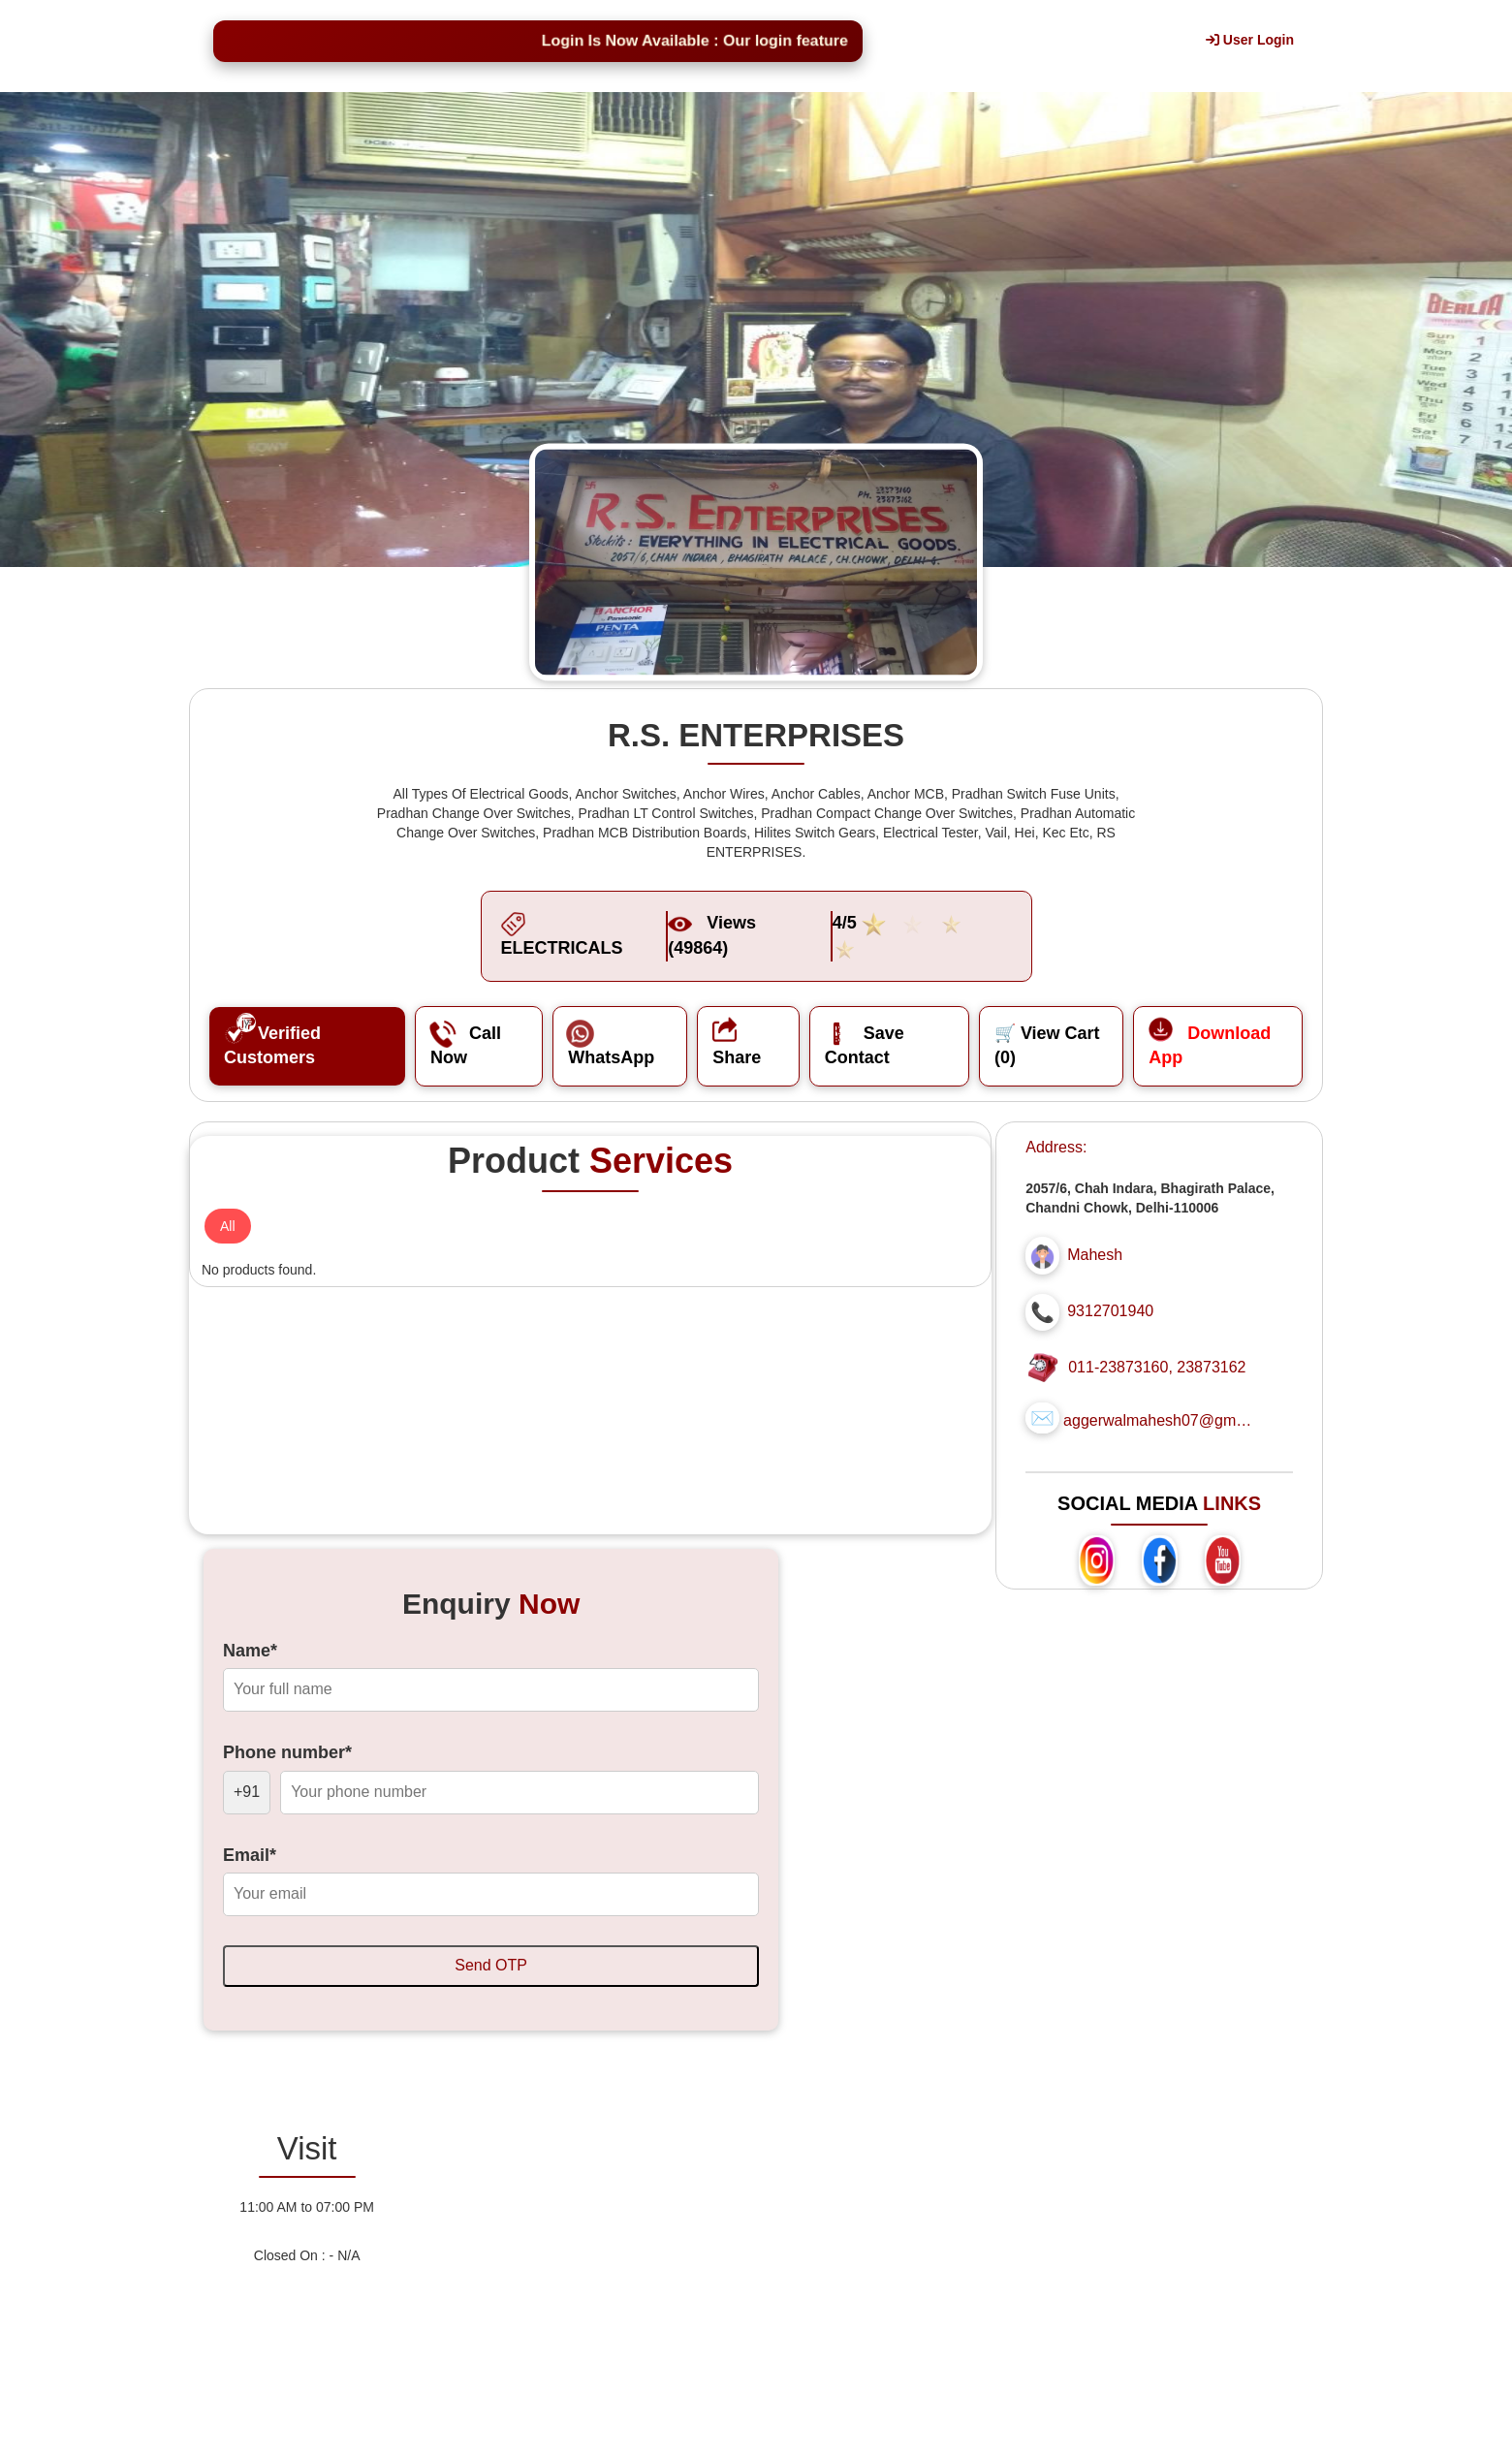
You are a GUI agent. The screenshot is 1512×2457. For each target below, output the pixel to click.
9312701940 (1110, 1311)
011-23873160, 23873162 (1156, 1367)
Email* (249, 1855)
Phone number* (287, 1752)
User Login (1250, 39)
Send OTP (491, 1965)
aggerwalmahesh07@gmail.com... (1160, 1420)
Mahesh (1094, 1254)
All (228, 1226)
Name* (250, 1650)
